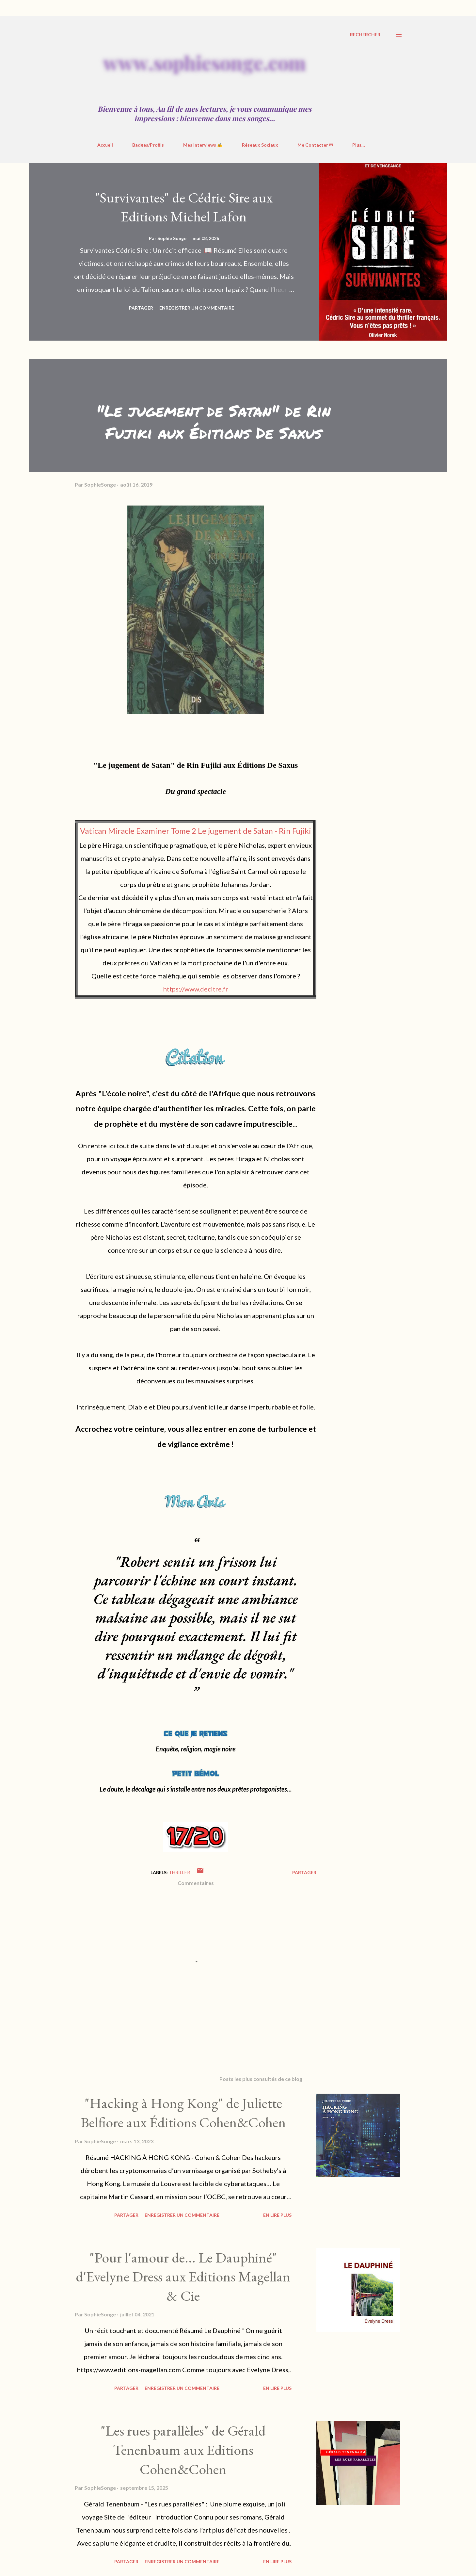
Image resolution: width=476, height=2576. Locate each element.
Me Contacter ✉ (315, 145)
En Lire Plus (277, 2215)
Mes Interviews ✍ (203, 145)
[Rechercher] (365, 35)
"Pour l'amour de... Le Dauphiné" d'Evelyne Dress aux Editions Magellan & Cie (183, 2276)
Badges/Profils (148, 145)
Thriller (179, 1872)
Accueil (105, 145)
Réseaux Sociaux (260, 145)
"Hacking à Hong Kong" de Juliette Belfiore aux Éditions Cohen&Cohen (183, 2113)
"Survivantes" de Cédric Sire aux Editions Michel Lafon (184, 207)
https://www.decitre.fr (195, 989)
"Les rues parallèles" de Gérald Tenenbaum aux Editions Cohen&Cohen (183, 2449)
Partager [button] (141, 308)
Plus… (358, 145)
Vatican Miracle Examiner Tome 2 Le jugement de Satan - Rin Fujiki (195, 830)
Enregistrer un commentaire (196, 308)
